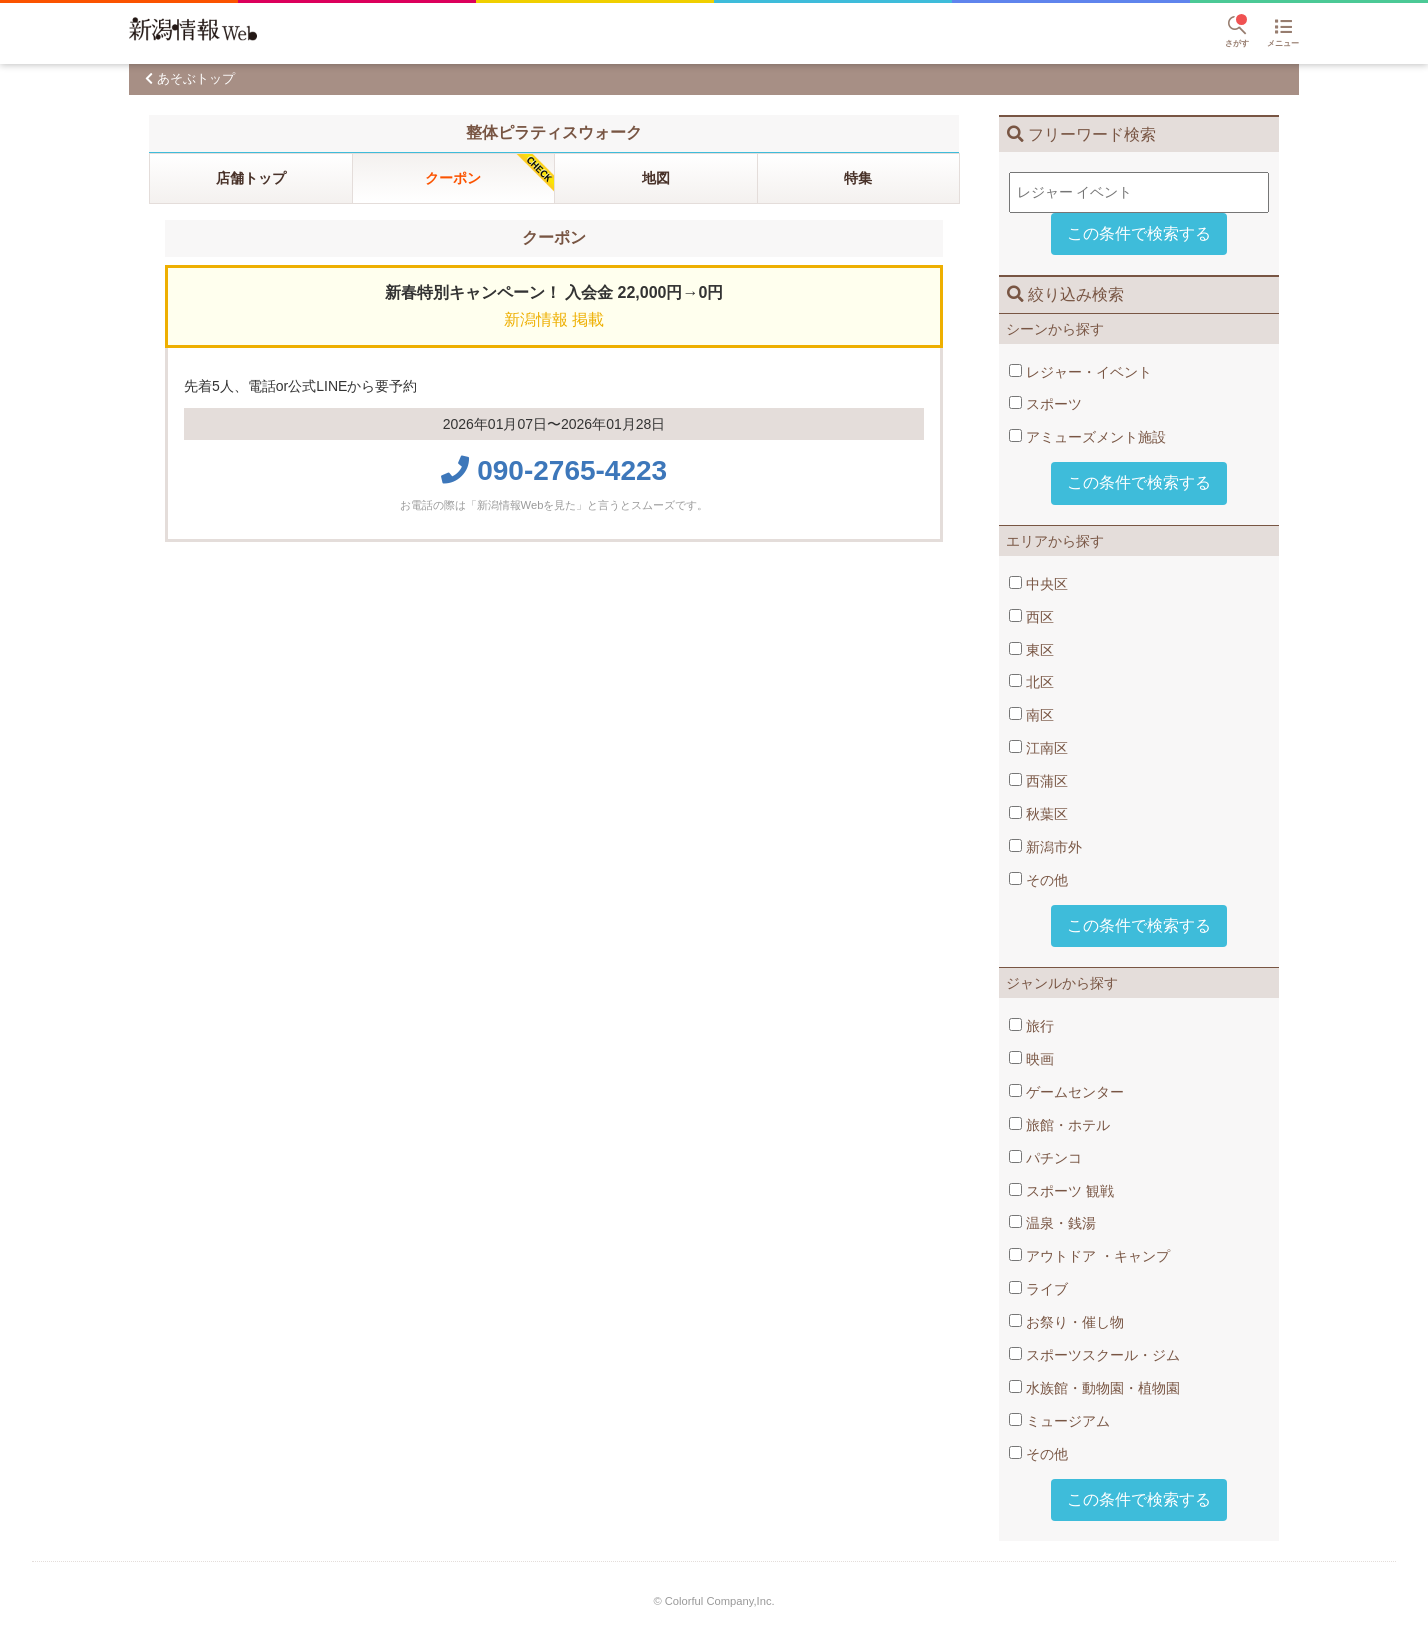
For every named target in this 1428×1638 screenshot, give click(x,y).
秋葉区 (1038, 814)
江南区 (1038, 748)
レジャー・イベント (1080, 372)
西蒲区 (1038, 781)
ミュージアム (1059, 1421)
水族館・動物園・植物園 (1094, 1388)
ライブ (1038, 1289)
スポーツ (1045, 404)
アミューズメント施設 (1087, 437)
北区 (1031, 682)
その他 (1038, 880)
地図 (656, 178)
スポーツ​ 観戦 (1061, 1191)
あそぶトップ (196, 78)
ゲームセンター (1066, 1092)
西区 (1031, 617)
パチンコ (1045, 1158)
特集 (858, 178)
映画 (1031, 1059)
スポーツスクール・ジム (1094, 1355)
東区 (1031, 650)
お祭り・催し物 (1066, 1322)
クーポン (453, 178)
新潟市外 (1045, 847)
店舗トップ (251, 178)
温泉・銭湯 (1052, 1223)
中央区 (1038, 584)
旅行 (1031, 1026)
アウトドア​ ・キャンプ (1089, 1256)
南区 (1031, 715)
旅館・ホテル (1059, 1125)
